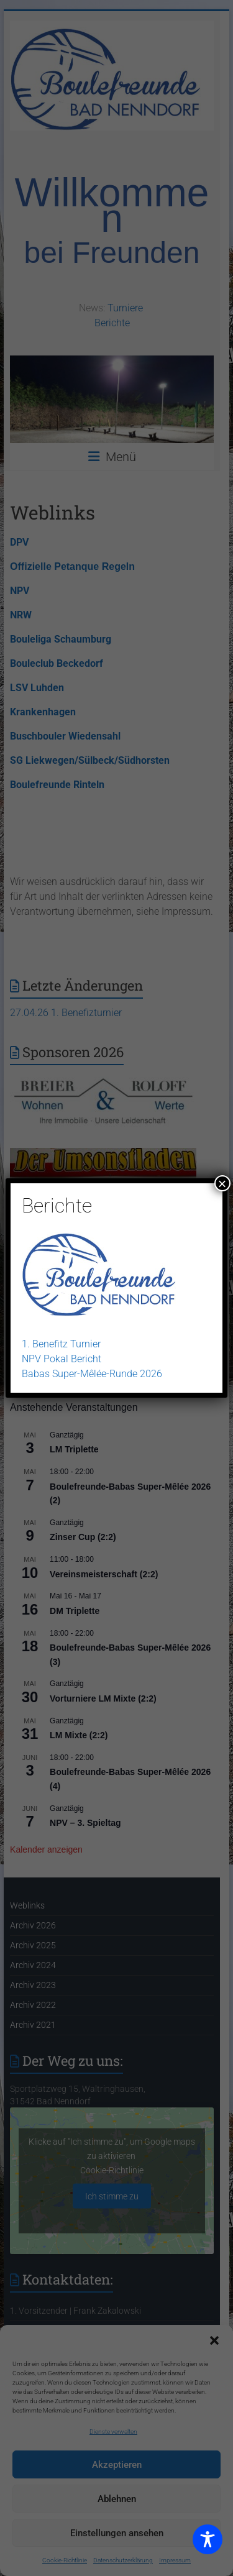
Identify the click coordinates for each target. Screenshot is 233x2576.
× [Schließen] (222, 1183)
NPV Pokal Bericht (61, 1359)
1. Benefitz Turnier (61, 1344)
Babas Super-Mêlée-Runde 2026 (92, 1374)
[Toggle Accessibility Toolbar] (207, 2545)
